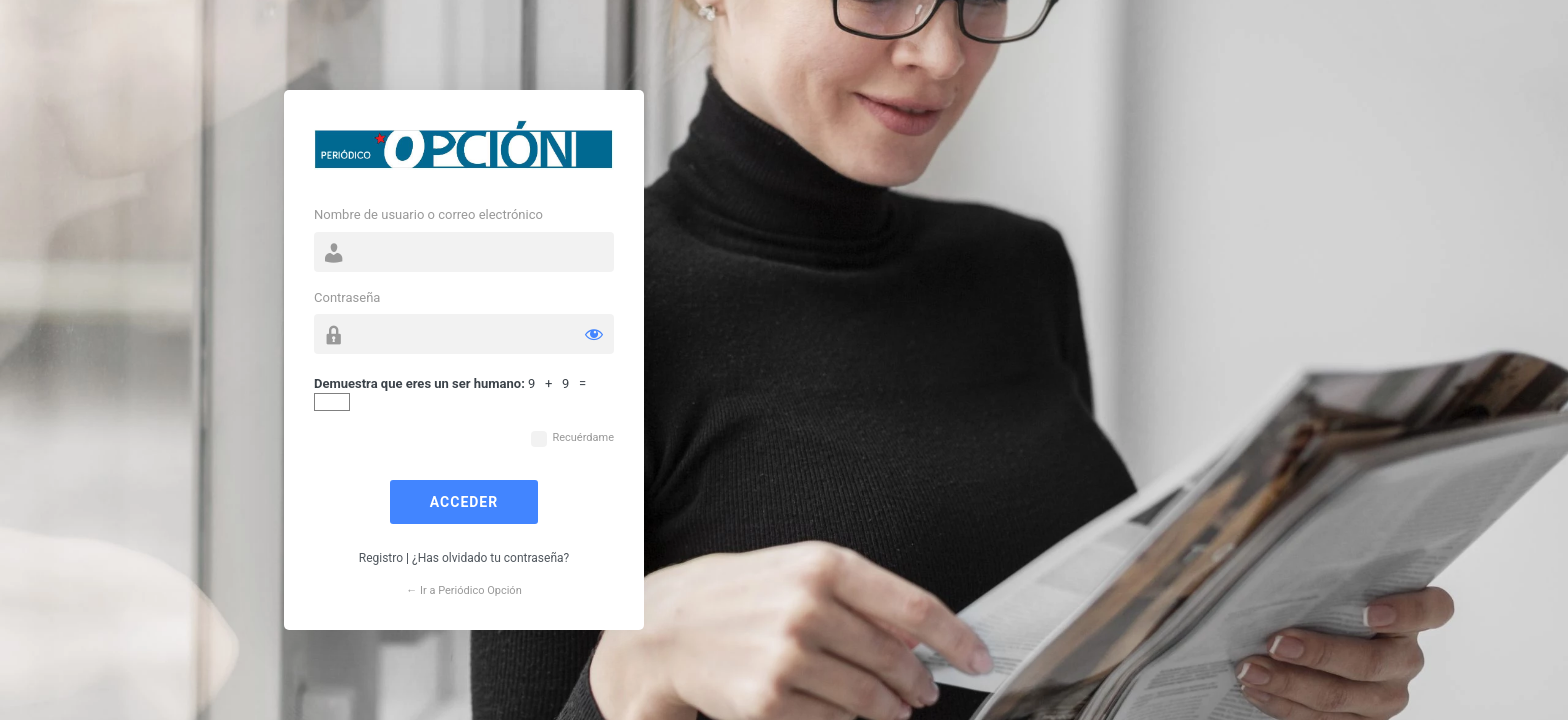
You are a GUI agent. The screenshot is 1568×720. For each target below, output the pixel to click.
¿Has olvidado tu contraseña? (490, 558)
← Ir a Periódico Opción (463, 590)
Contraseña (347, 297)
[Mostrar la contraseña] (594, 334)
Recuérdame (583, 437)
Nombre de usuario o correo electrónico (428, 214)
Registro (381, 558)
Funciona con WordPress (464, 150)
